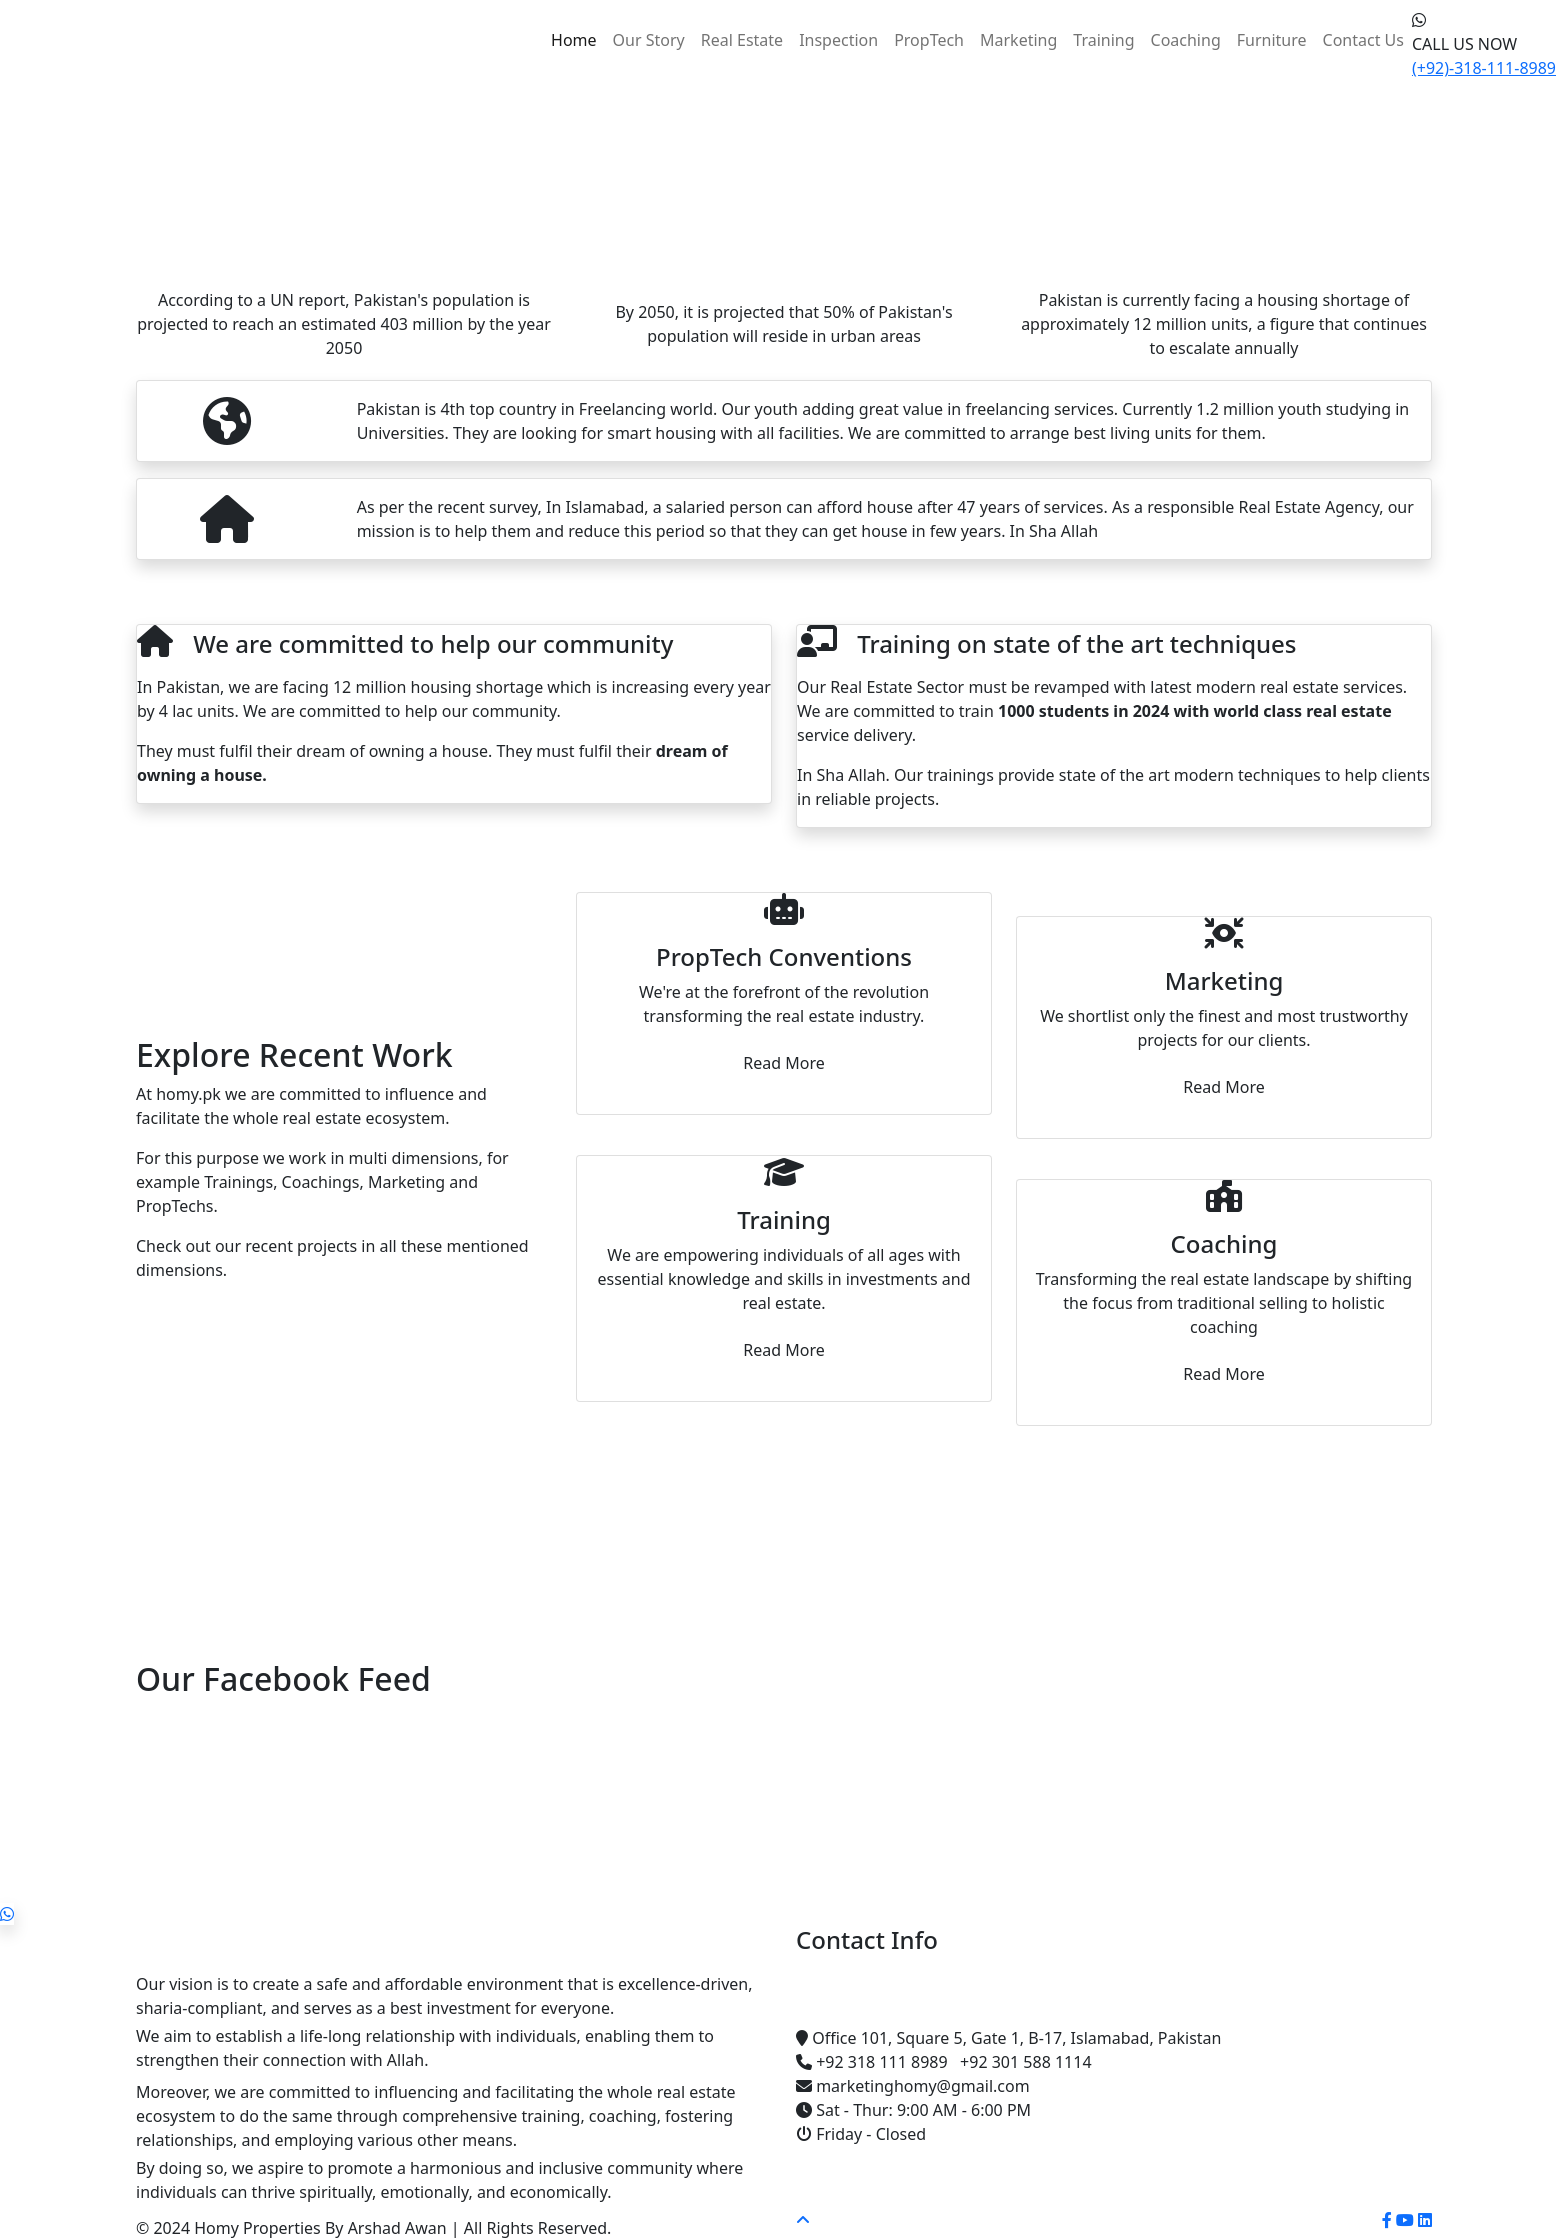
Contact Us (1363, 40)
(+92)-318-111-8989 (1484, 68)
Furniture (1272, 40)
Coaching (1186, 40)
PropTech (929, 40)
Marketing (1018, 40)
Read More (783, 1063)
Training (1103, 40)
